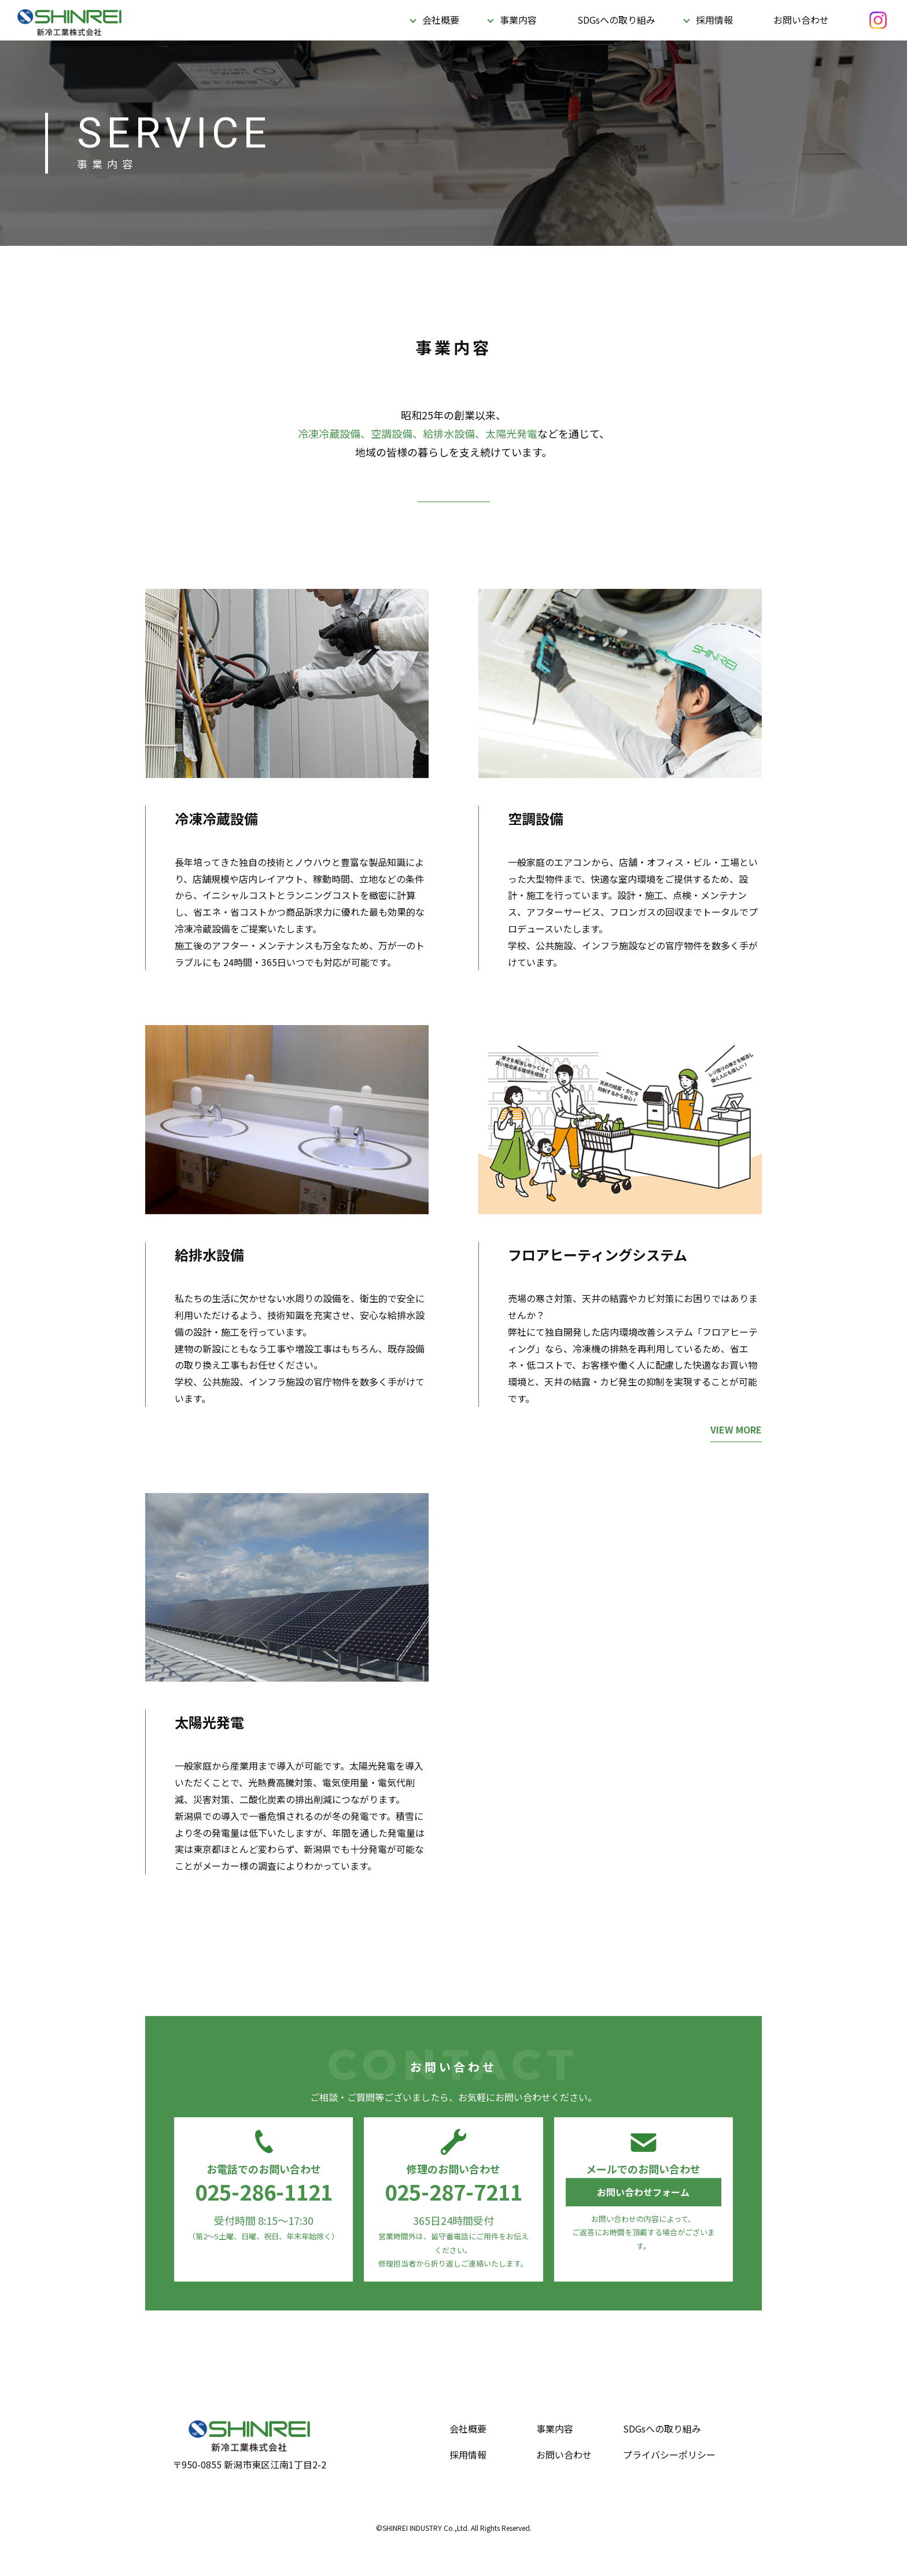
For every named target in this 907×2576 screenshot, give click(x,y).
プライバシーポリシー (669, 2454)
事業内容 (518, 20)
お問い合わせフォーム (643, 2192)
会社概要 (440, 20)
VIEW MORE (736, 1436)
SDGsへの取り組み (616, 20)
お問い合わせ (801, 20)
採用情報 (714, 20)
